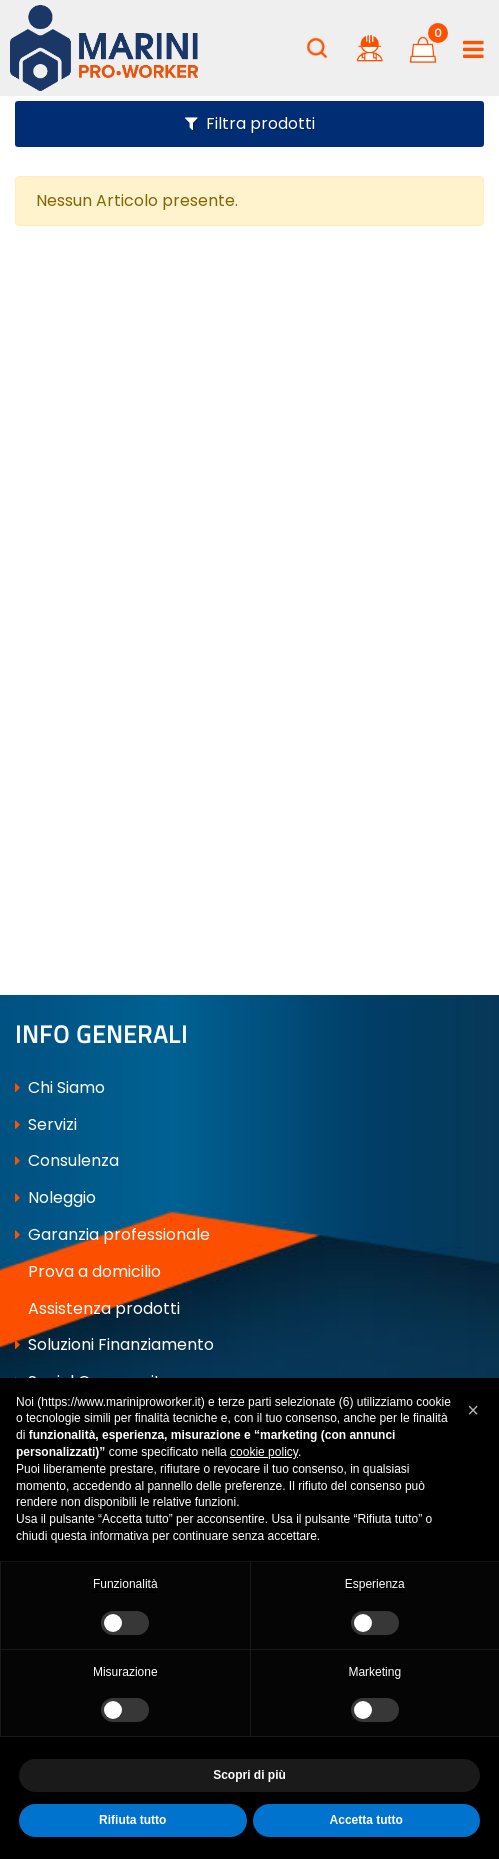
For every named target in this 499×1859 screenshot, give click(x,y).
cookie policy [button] (264, 1452)
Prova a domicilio (88, 1271)
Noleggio (55, 1197)
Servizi (46, 1124)
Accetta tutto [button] (366, 1820)
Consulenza (67, 1160)
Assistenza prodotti (97, 1308)
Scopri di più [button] (249, 1775)
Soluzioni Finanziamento (114, 1344)
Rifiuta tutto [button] (132, 1820)
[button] (317, 48)
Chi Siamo (60, 1087)
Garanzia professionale (112, 1234)
